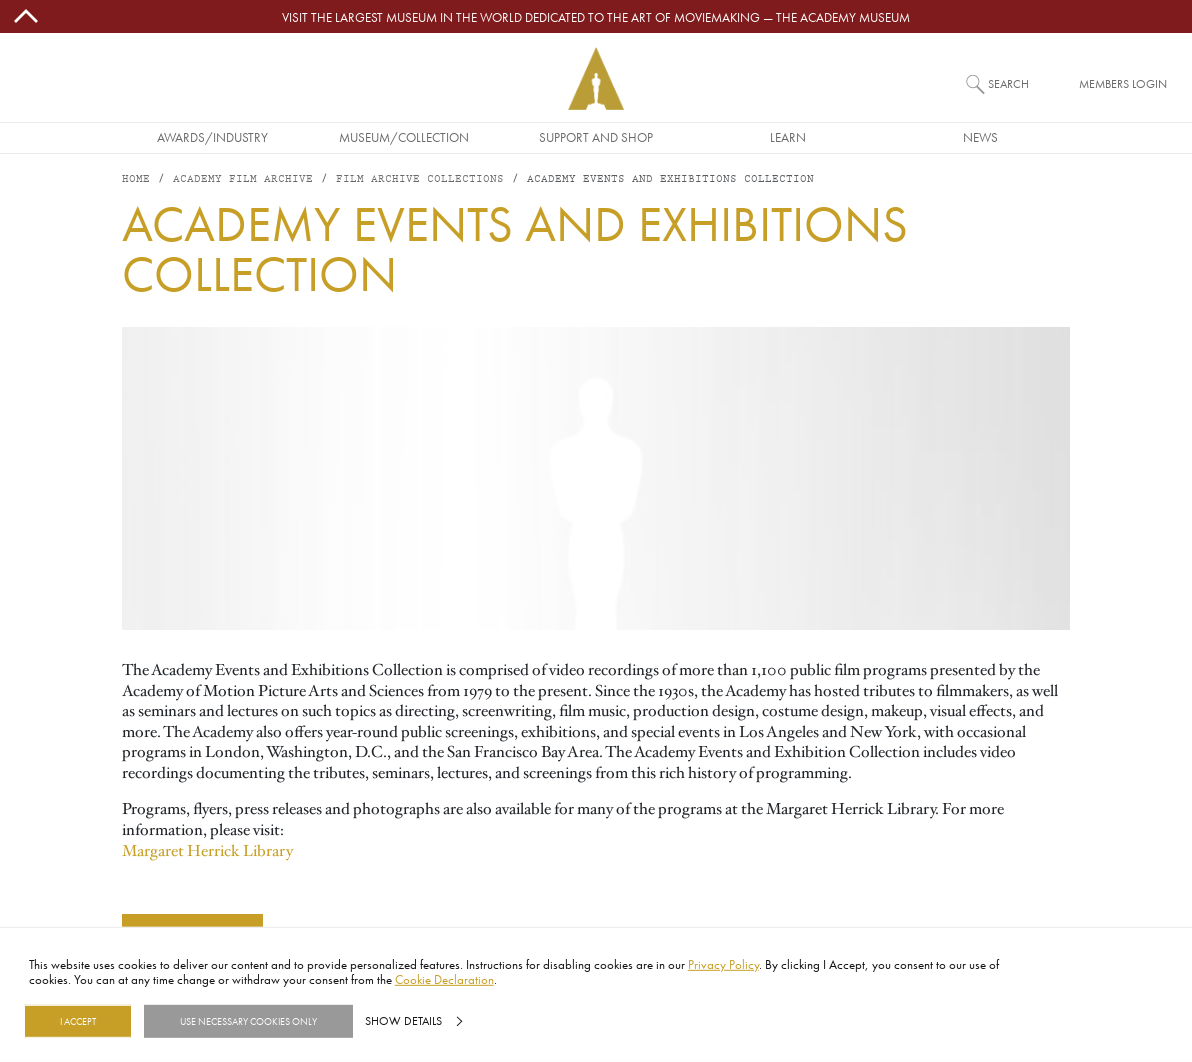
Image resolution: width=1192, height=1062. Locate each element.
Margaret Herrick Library (207, 851)
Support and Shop (596, 137)
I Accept (78, 1021)
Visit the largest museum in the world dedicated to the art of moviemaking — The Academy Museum (596, 17)
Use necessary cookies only (248, 1021)
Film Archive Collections (420, 179)
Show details (403, 1021)
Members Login (1123, 83)
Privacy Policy (723, 964)
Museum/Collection (404, 137)
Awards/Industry (212, 137)
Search (1008, 83)
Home (136, 179)
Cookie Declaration (444, 979)
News (980, 137)
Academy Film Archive (243, 179)
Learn (788, 137)
